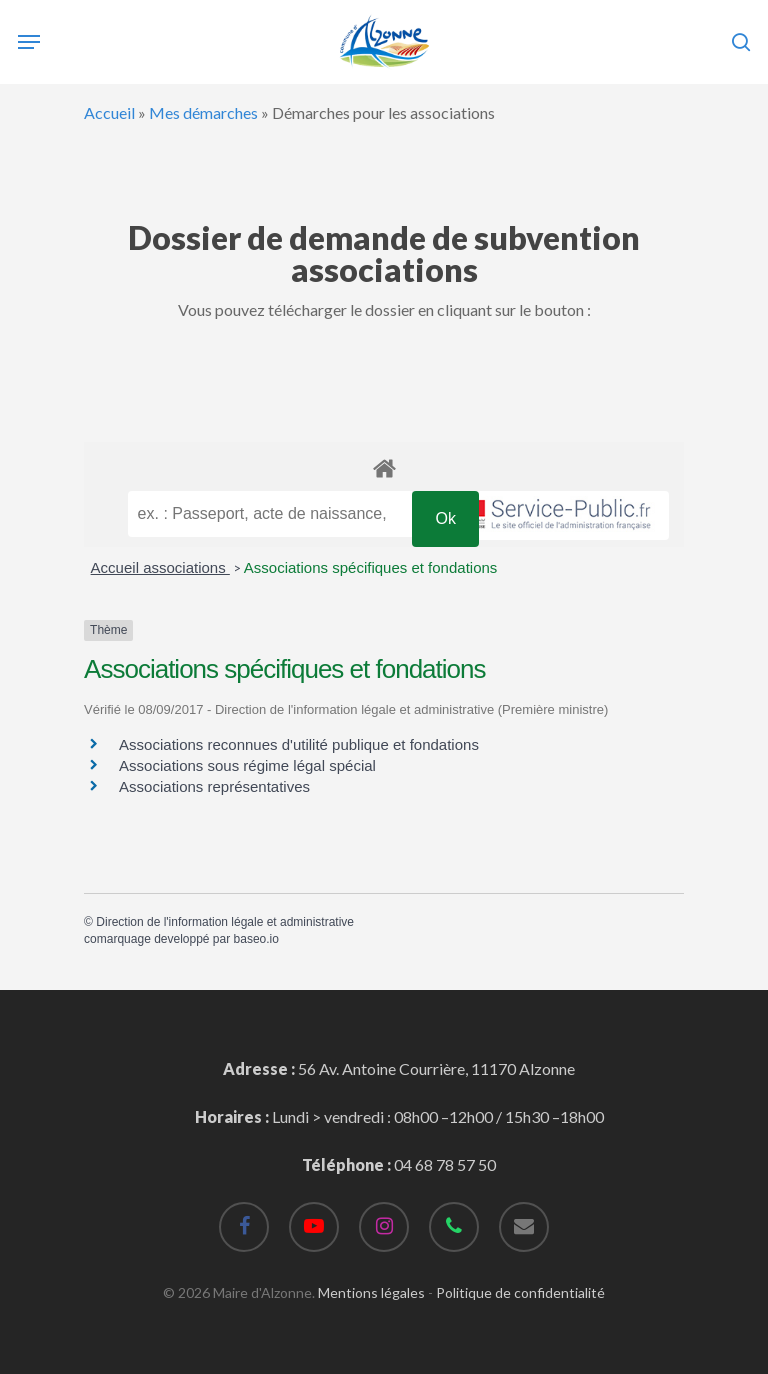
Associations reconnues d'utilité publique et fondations (299, 744)
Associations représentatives (214, 786)
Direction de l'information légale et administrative (225, 922)
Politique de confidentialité (520, 1292)
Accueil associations (160, 567)
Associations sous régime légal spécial (247, 765)
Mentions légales (371, 1292)
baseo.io (256, 939)
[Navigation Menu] (29, 42)
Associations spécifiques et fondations (370, 567)
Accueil (109, 112)
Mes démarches (203, 112)
